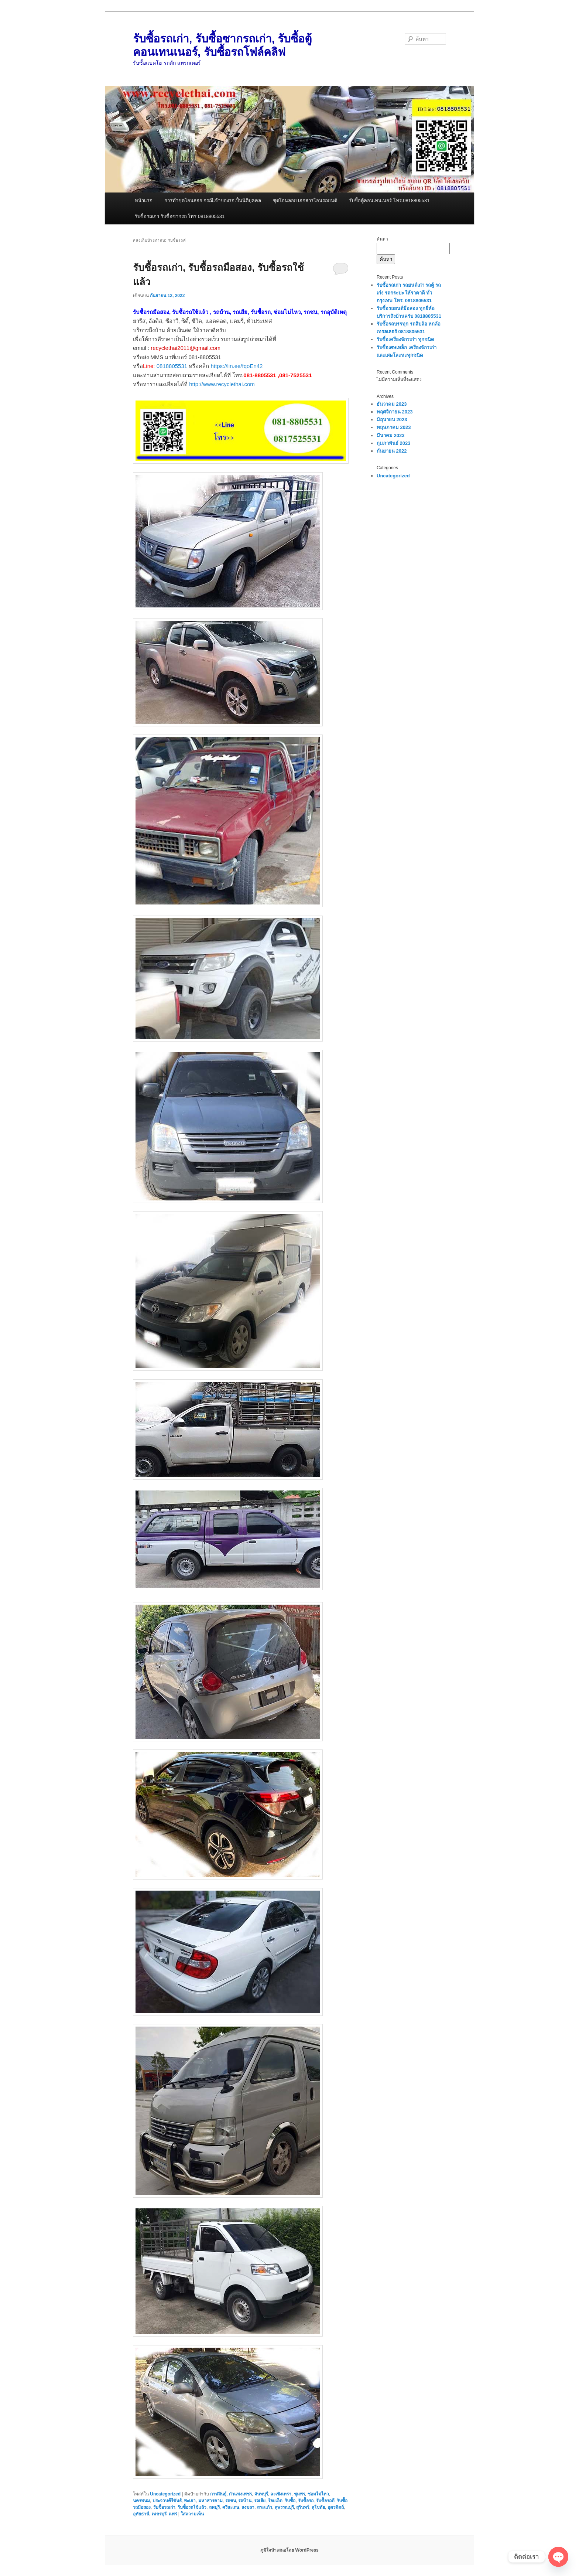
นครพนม (141, 2500)
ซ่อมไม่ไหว (318, 2494)
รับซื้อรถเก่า (164, 2507)
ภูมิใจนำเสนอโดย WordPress (289, 2550)
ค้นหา (382, 239)
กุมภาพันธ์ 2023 (394, 443)
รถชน (230, 2500)
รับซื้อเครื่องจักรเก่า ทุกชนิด (405, 339)
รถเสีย (259, 2500)
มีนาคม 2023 (391, 435)
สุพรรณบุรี (284, 2507)
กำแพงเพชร (240, 2494)
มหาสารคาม (210, 2500)
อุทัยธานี (141, 2514)
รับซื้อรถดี (325, 2500)
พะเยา (190, 2500)
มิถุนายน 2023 (392, 419)
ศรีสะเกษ (230, 2507)
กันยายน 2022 (392, 451)
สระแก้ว (264, 2507)
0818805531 (172, 366)
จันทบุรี (261, 2494)
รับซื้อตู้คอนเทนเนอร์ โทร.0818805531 (389, 200)
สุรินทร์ (302, 2507)
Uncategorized (165, 2494)
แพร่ (173, 2514)
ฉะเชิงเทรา (280, 2494)
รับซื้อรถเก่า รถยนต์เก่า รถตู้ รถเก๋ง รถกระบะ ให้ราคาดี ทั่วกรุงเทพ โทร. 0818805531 (409, 292)
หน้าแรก (144, 200)
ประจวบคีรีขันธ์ (167, 2500)
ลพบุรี (214, 2507)
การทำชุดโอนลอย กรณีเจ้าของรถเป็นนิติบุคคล (212, 200)
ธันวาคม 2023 (392, 404)
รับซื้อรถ (306, 2500)
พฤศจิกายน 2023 (395, 412)
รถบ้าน (244, 2500)
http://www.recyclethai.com (222, 384)
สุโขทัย (318, 2507)
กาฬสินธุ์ (218, 2494)
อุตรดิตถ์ (336, 2507)
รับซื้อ (290, 2500)
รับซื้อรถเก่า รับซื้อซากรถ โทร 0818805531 (180, 216)
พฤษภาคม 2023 (394, 427)
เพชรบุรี (159, 2514)
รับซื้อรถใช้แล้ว (192, 2507)
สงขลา (247, 2507)
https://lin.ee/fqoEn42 (236, 366)
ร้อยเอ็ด (275, 2500)
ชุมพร (299, 2494)
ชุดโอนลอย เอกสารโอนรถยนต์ (305, 200)
